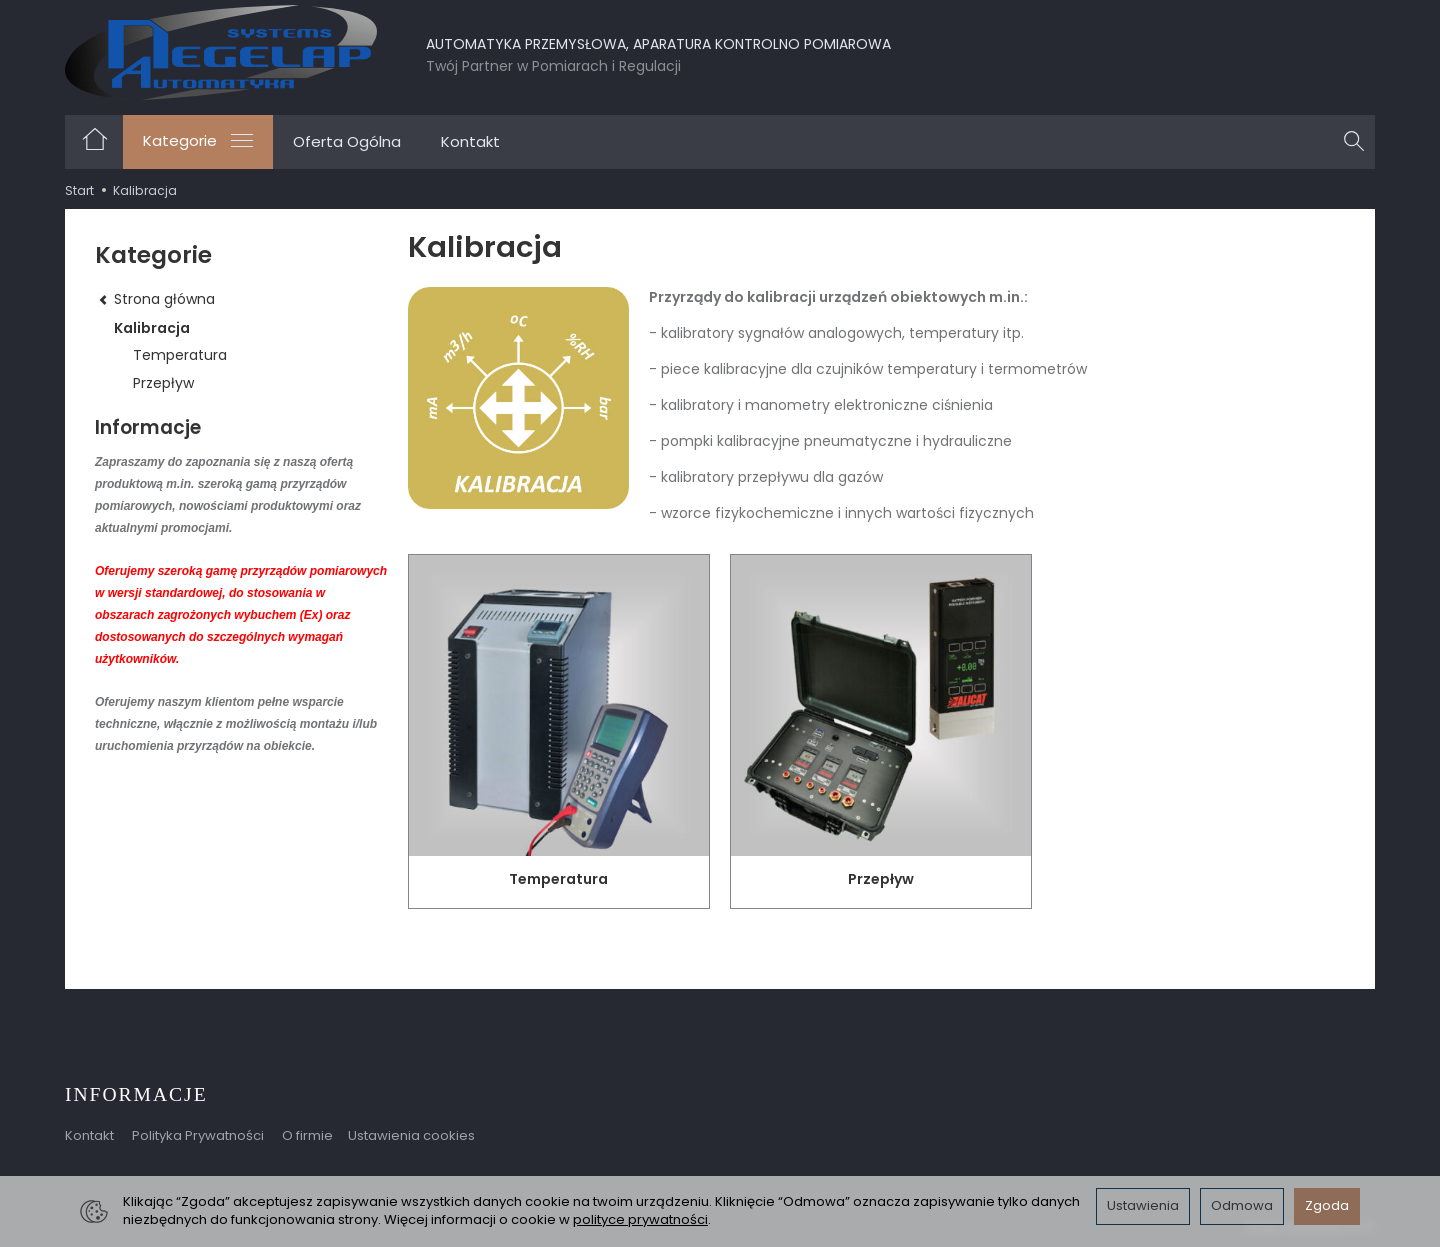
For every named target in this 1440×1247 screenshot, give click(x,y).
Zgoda (1327, 1205)
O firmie (307, 1135)
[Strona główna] (221, 52)
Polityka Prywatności (198, 1135)
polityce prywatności (640, 1219)
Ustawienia (1143, 1205)
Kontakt (470, 141)
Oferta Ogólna (347, 141)
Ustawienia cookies (411, 1135)
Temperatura (558, 879)
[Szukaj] (1354, 142)
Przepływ (881, 879)
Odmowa (1242, 1205)
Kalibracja (152, 328)
